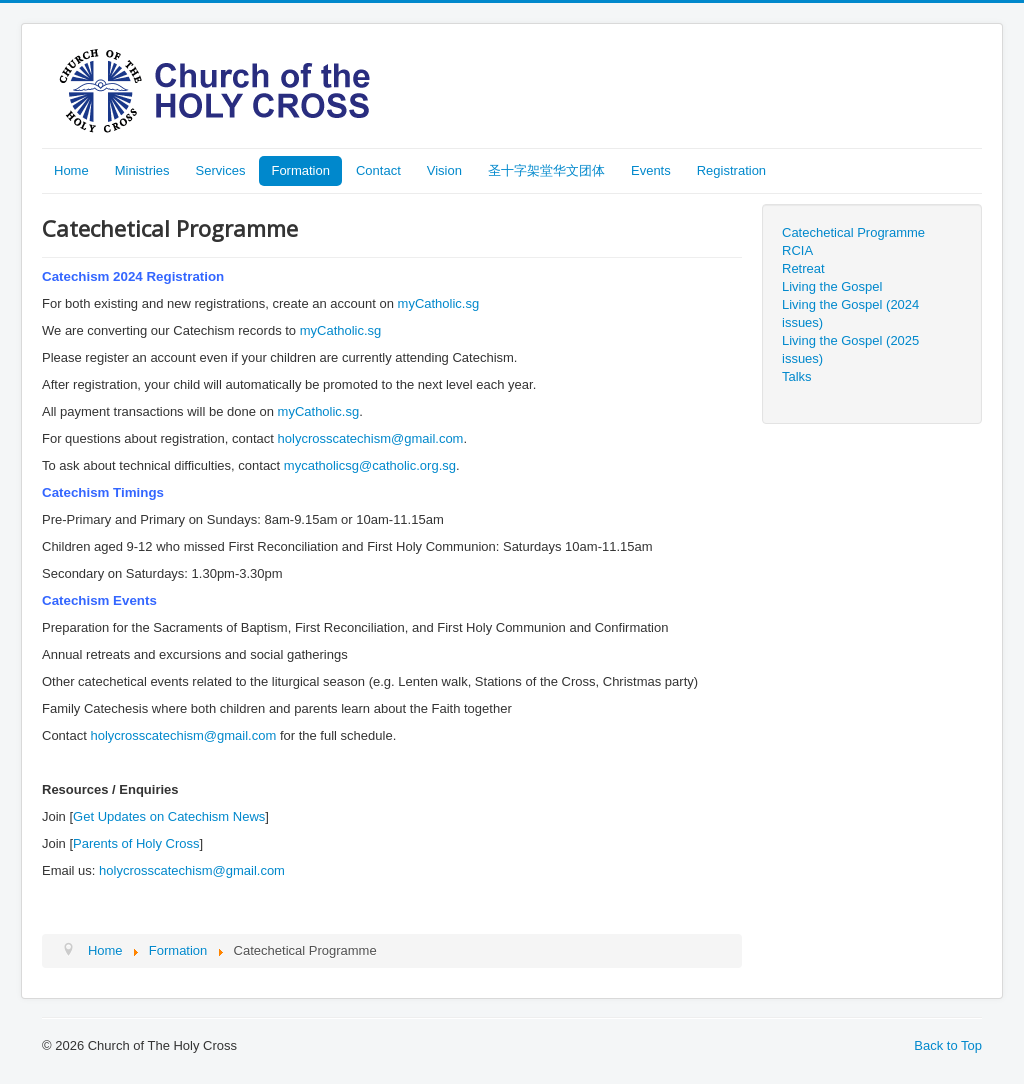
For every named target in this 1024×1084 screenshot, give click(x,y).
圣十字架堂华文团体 (546, 170)
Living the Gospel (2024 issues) (850, 313)
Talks (797, 376)
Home (71, 170)
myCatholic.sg (439, 303)
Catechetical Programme (853, 232)
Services (221, 170)
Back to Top (948, 1045)
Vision (444, 170)
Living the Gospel (832, 286)
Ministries (142, 170)
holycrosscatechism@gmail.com (371, 438)
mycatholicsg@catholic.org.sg (370, 465)
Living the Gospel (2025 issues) (850, 349)
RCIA (797, 250)
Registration (731, 170)
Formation (300, 170)
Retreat (803, 268)
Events (651, 170)
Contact (378, 170)
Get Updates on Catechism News (169, 816)
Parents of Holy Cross (136, 843)
